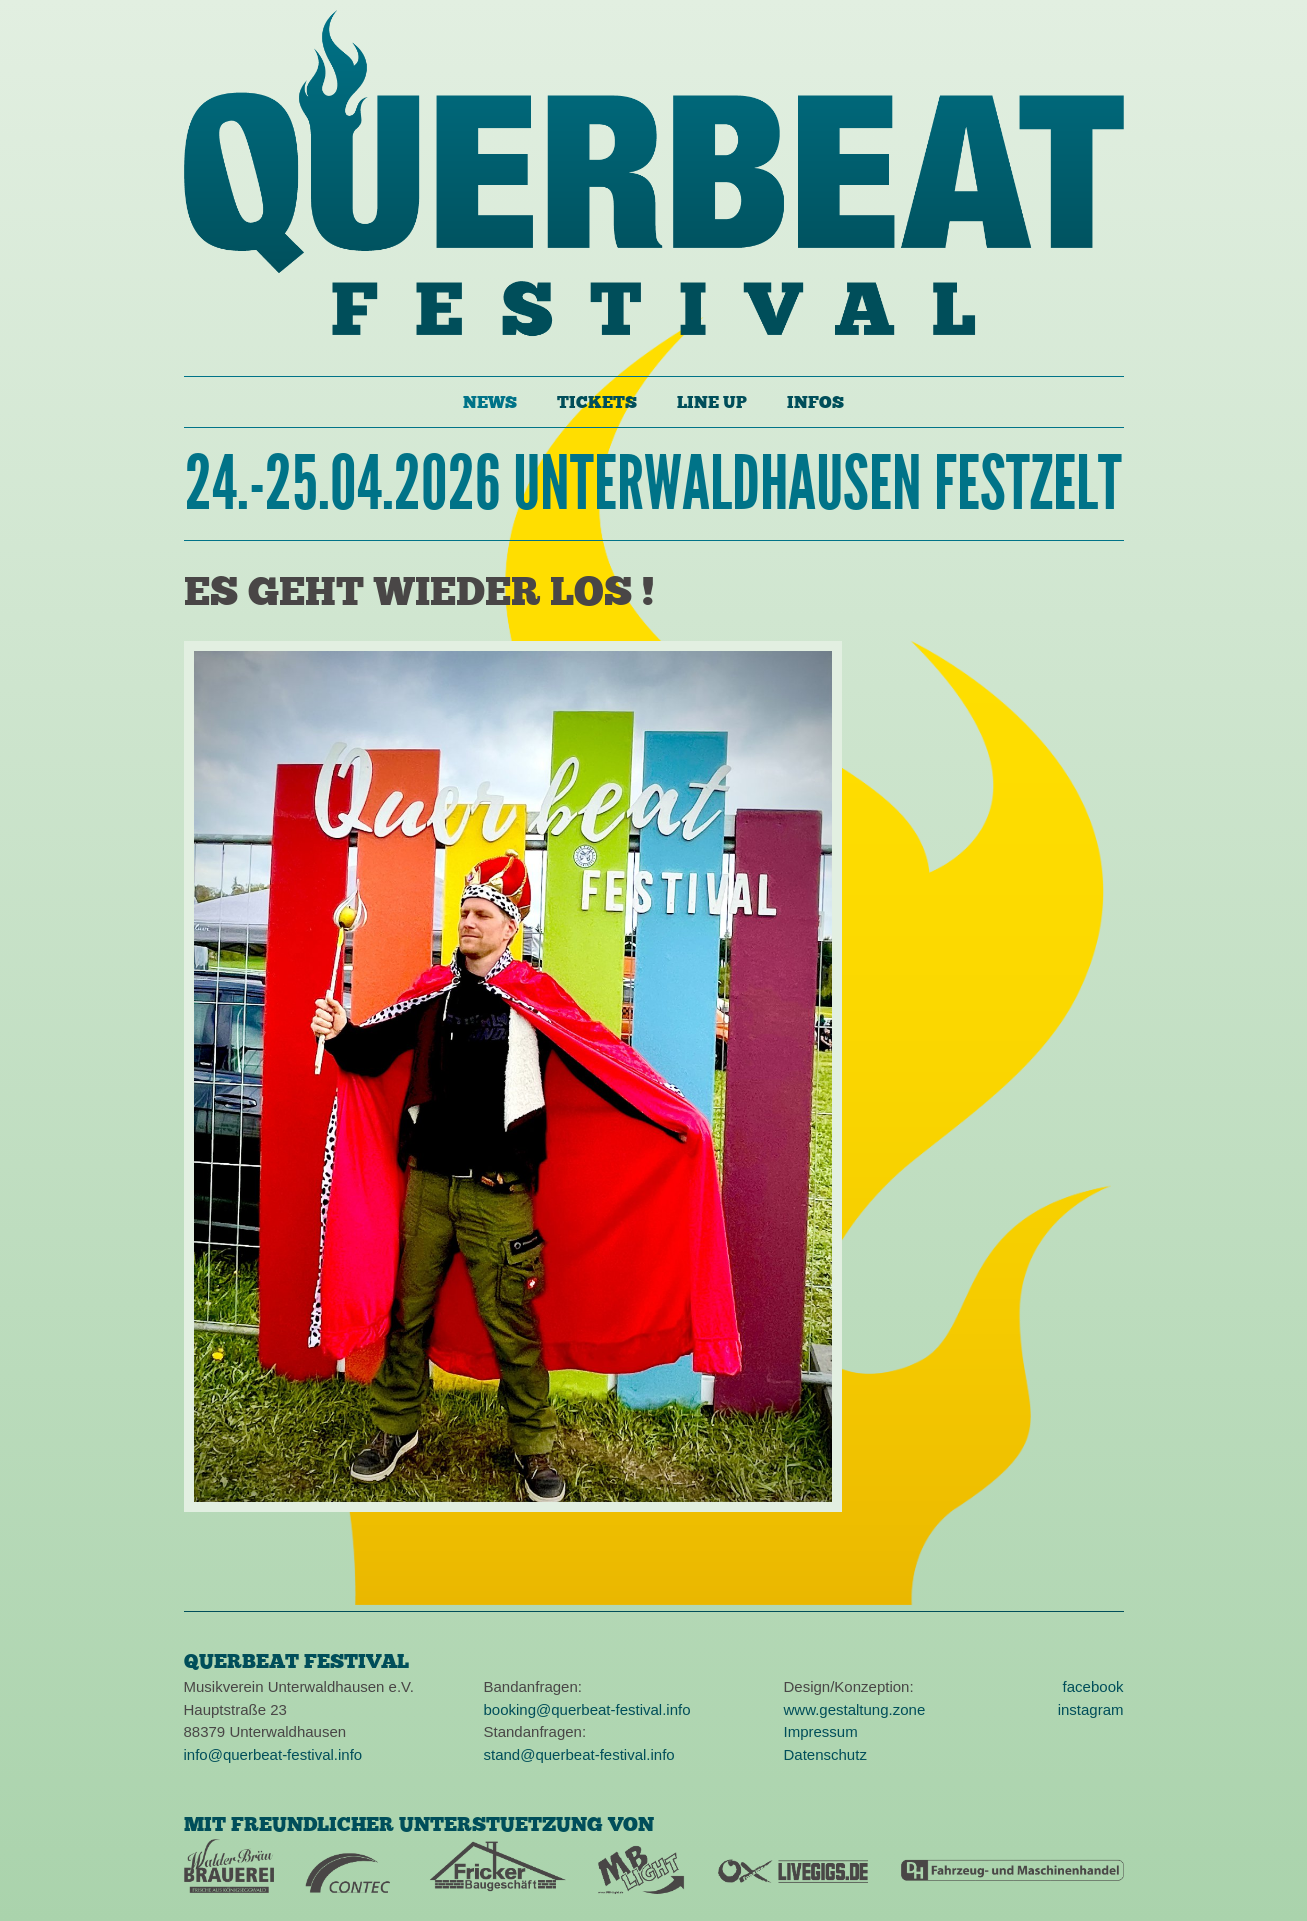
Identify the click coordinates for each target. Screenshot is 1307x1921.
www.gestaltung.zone (855, 1709)
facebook (1093, 1686)
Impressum (821, 1731)
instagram (1091, 1709)
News (490, 401)
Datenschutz (825, 1754)
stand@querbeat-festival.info (579, 1754)
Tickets (597, 401)
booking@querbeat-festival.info (587, 1709)
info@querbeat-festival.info (273, 1754)
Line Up (712, 401)
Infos (815, 401)
